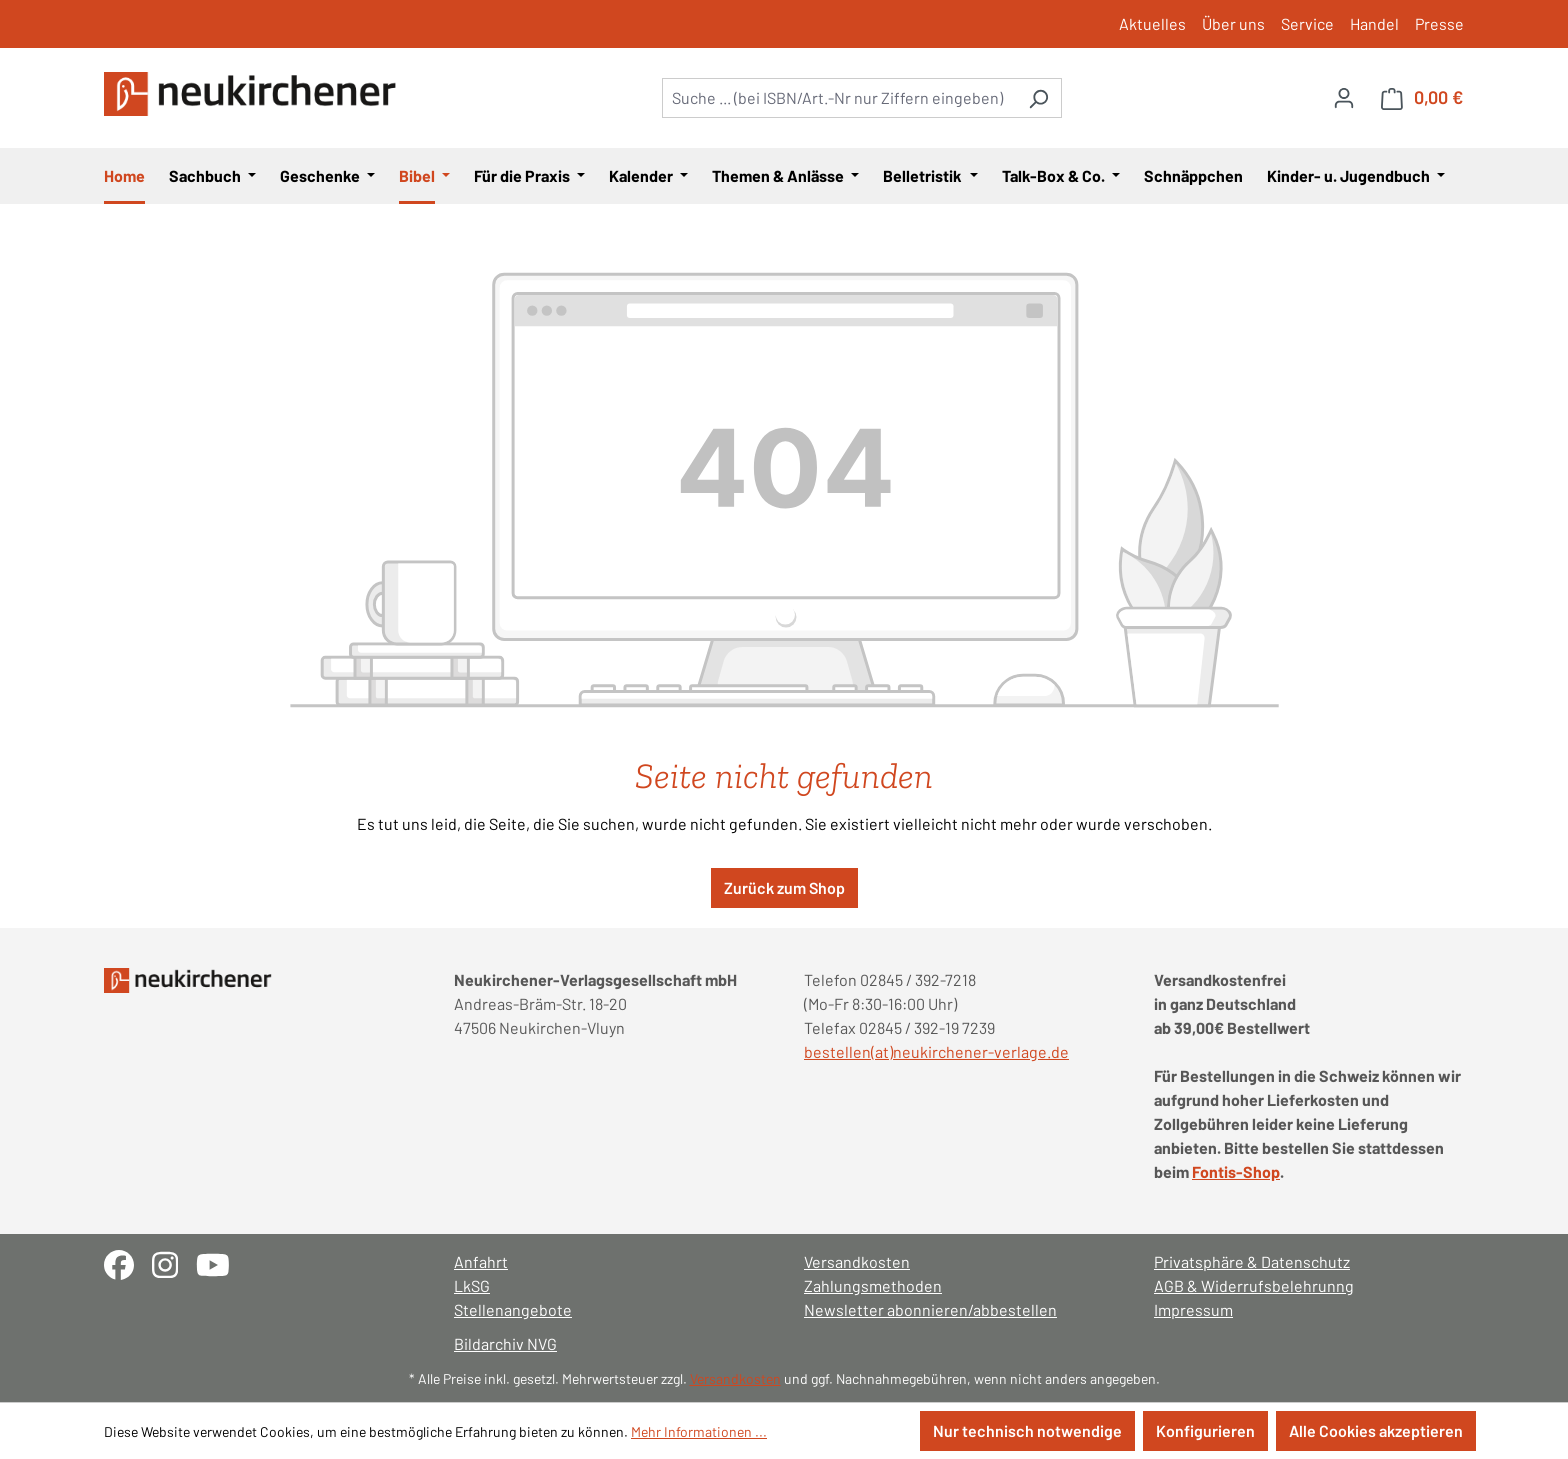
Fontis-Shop (1236, 1171)
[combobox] (839, 98)
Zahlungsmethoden (873, 1285)
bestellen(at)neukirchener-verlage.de (936, 1051)
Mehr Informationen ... (699, 1431)
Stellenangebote (513, 1309)
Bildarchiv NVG (505, 1343)
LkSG (472, 1285)
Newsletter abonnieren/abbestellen (930, 1309)
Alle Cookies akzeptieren (1376, 1430)
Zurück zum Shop (784, 887)
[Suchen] (1038, 98)
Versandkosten (857, 1261)
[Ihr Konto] (1344, 97)
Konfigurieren (1205, 1430)
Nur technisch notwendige (1027, 1430)
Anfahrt (481, 1261)
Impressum (1193, 1309)
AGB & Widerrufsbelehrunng (1254, 1285)
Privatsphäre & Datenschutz (1252, 1261)
